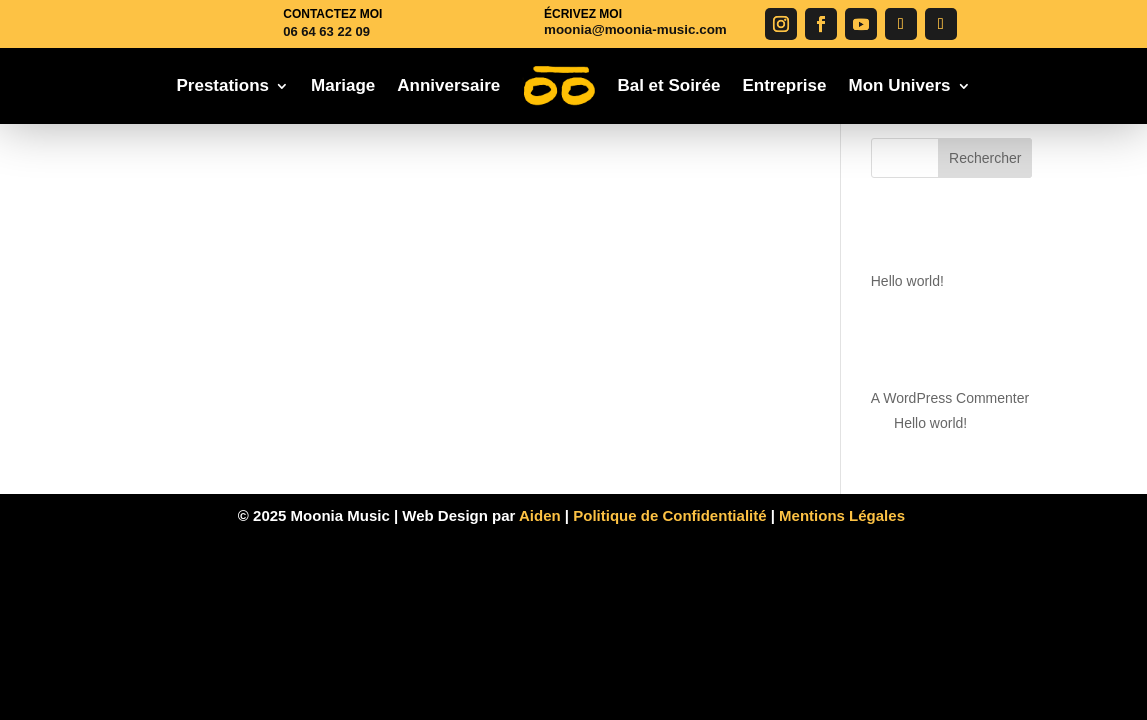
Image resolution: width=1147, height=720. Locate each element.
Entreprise (784, 85)
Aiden (542, 515)
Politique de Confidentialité (669, 515)
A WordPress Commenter (950, 398)
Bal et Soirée (668, 85)
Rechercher (985, 158)
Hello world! (907, 281)
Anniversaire (448, 85)
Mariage (343, 85)
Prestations (222, 85)
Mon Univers (900, 85)
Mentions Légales (844, 515)
